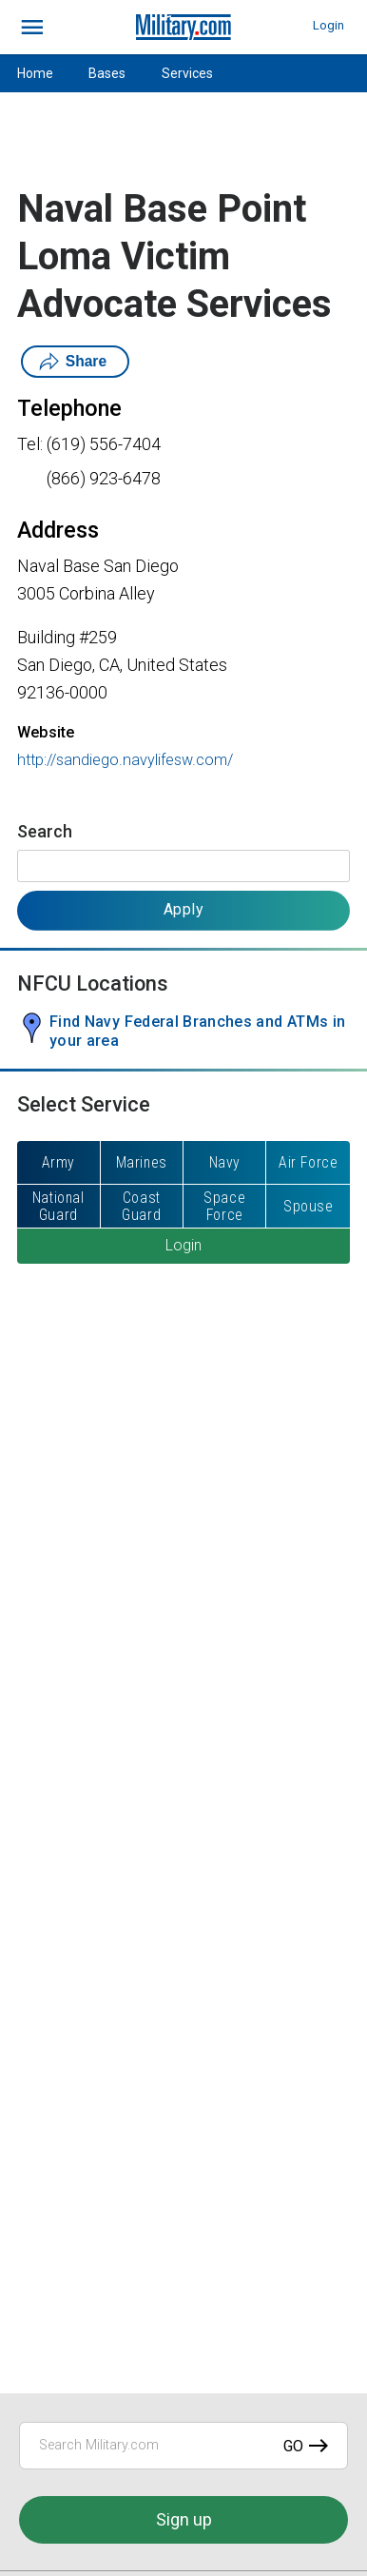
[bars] (32, 27)
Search (44, 831)
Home (35, 73)
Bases (107, 73)
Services (187, 73)
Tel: (30, 444)
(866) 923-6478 (104, 478)
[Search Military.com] (183, 2445)
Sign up (184, 2519)
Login (328, 25)
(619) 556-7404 (104, 444)
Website (45, 732)
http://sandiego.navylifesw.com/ (125, 760)
